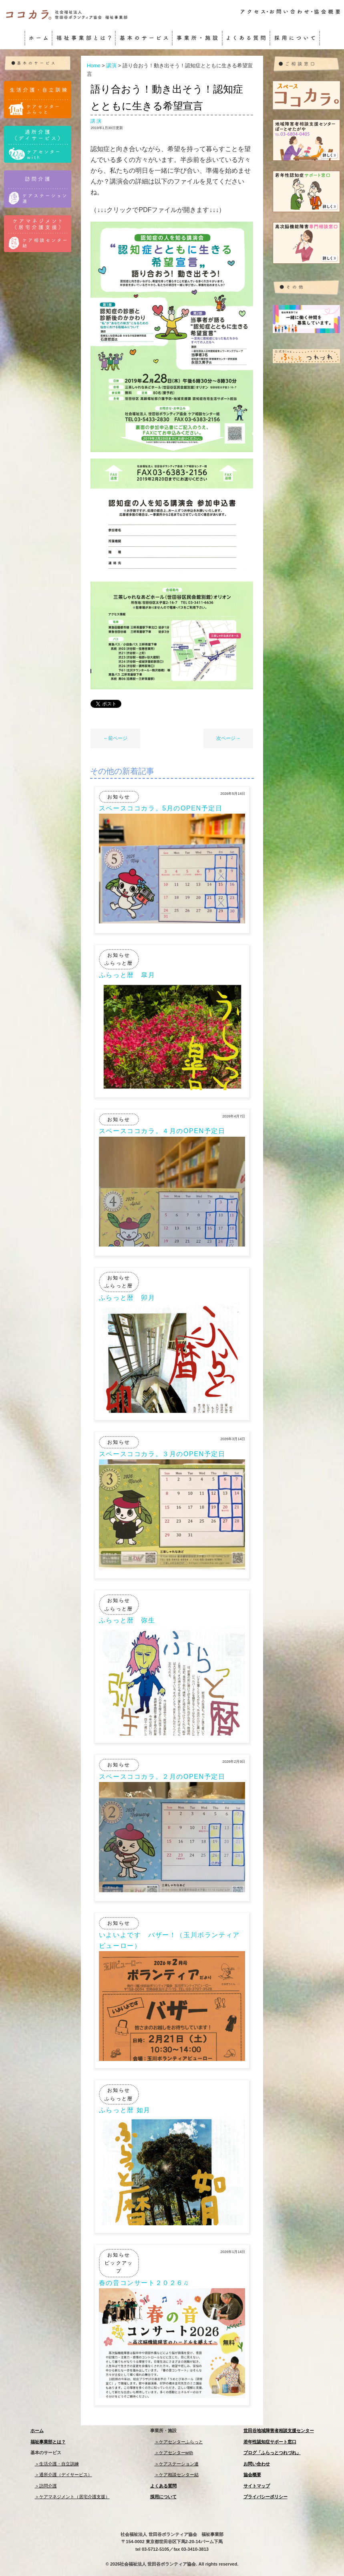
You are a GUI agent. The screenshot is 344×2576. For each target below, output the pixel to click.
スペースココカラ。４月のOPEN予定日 (162, 1130)
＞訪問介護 (46, 2485)
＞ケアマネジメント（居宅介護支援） (72, 2496)
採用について (163, 2496)
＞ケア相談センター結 (177, 2474)
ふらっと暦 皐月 (127, 975)
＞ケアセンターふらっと (179, 2441)
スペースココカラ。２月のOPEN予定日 (162, 1776)
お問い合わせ (256, 2463)
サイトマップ (256, 2485)
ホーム (37, 2430)
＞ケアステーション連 (177, 2463)
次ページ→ (228, 738)
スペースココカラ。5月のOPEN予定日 (161, 808)
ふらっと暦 (119, 963)
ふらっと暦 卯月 (127, 1297)
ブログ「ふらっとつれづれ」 (272, 2452)
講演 (96, 121)
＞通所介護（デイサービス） (63, 2474)
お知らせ (119, 797)
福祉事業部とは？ (48, 2441)
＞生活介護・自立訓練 (57, 2463)
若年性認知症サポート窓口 (269, 2441)
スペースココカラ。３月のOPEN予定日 (162, 1454)
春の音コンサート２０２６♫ (144, 2282)
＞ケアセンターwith (174, 2452)
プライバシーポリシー (265, 2496)
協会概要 (252, 2474)
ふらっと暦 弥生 (127, 1620)
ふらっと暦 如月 (125, 2110)
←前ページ (115, 738)
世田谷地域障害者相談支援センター (278, 2430)
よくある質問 (163, 2485)
